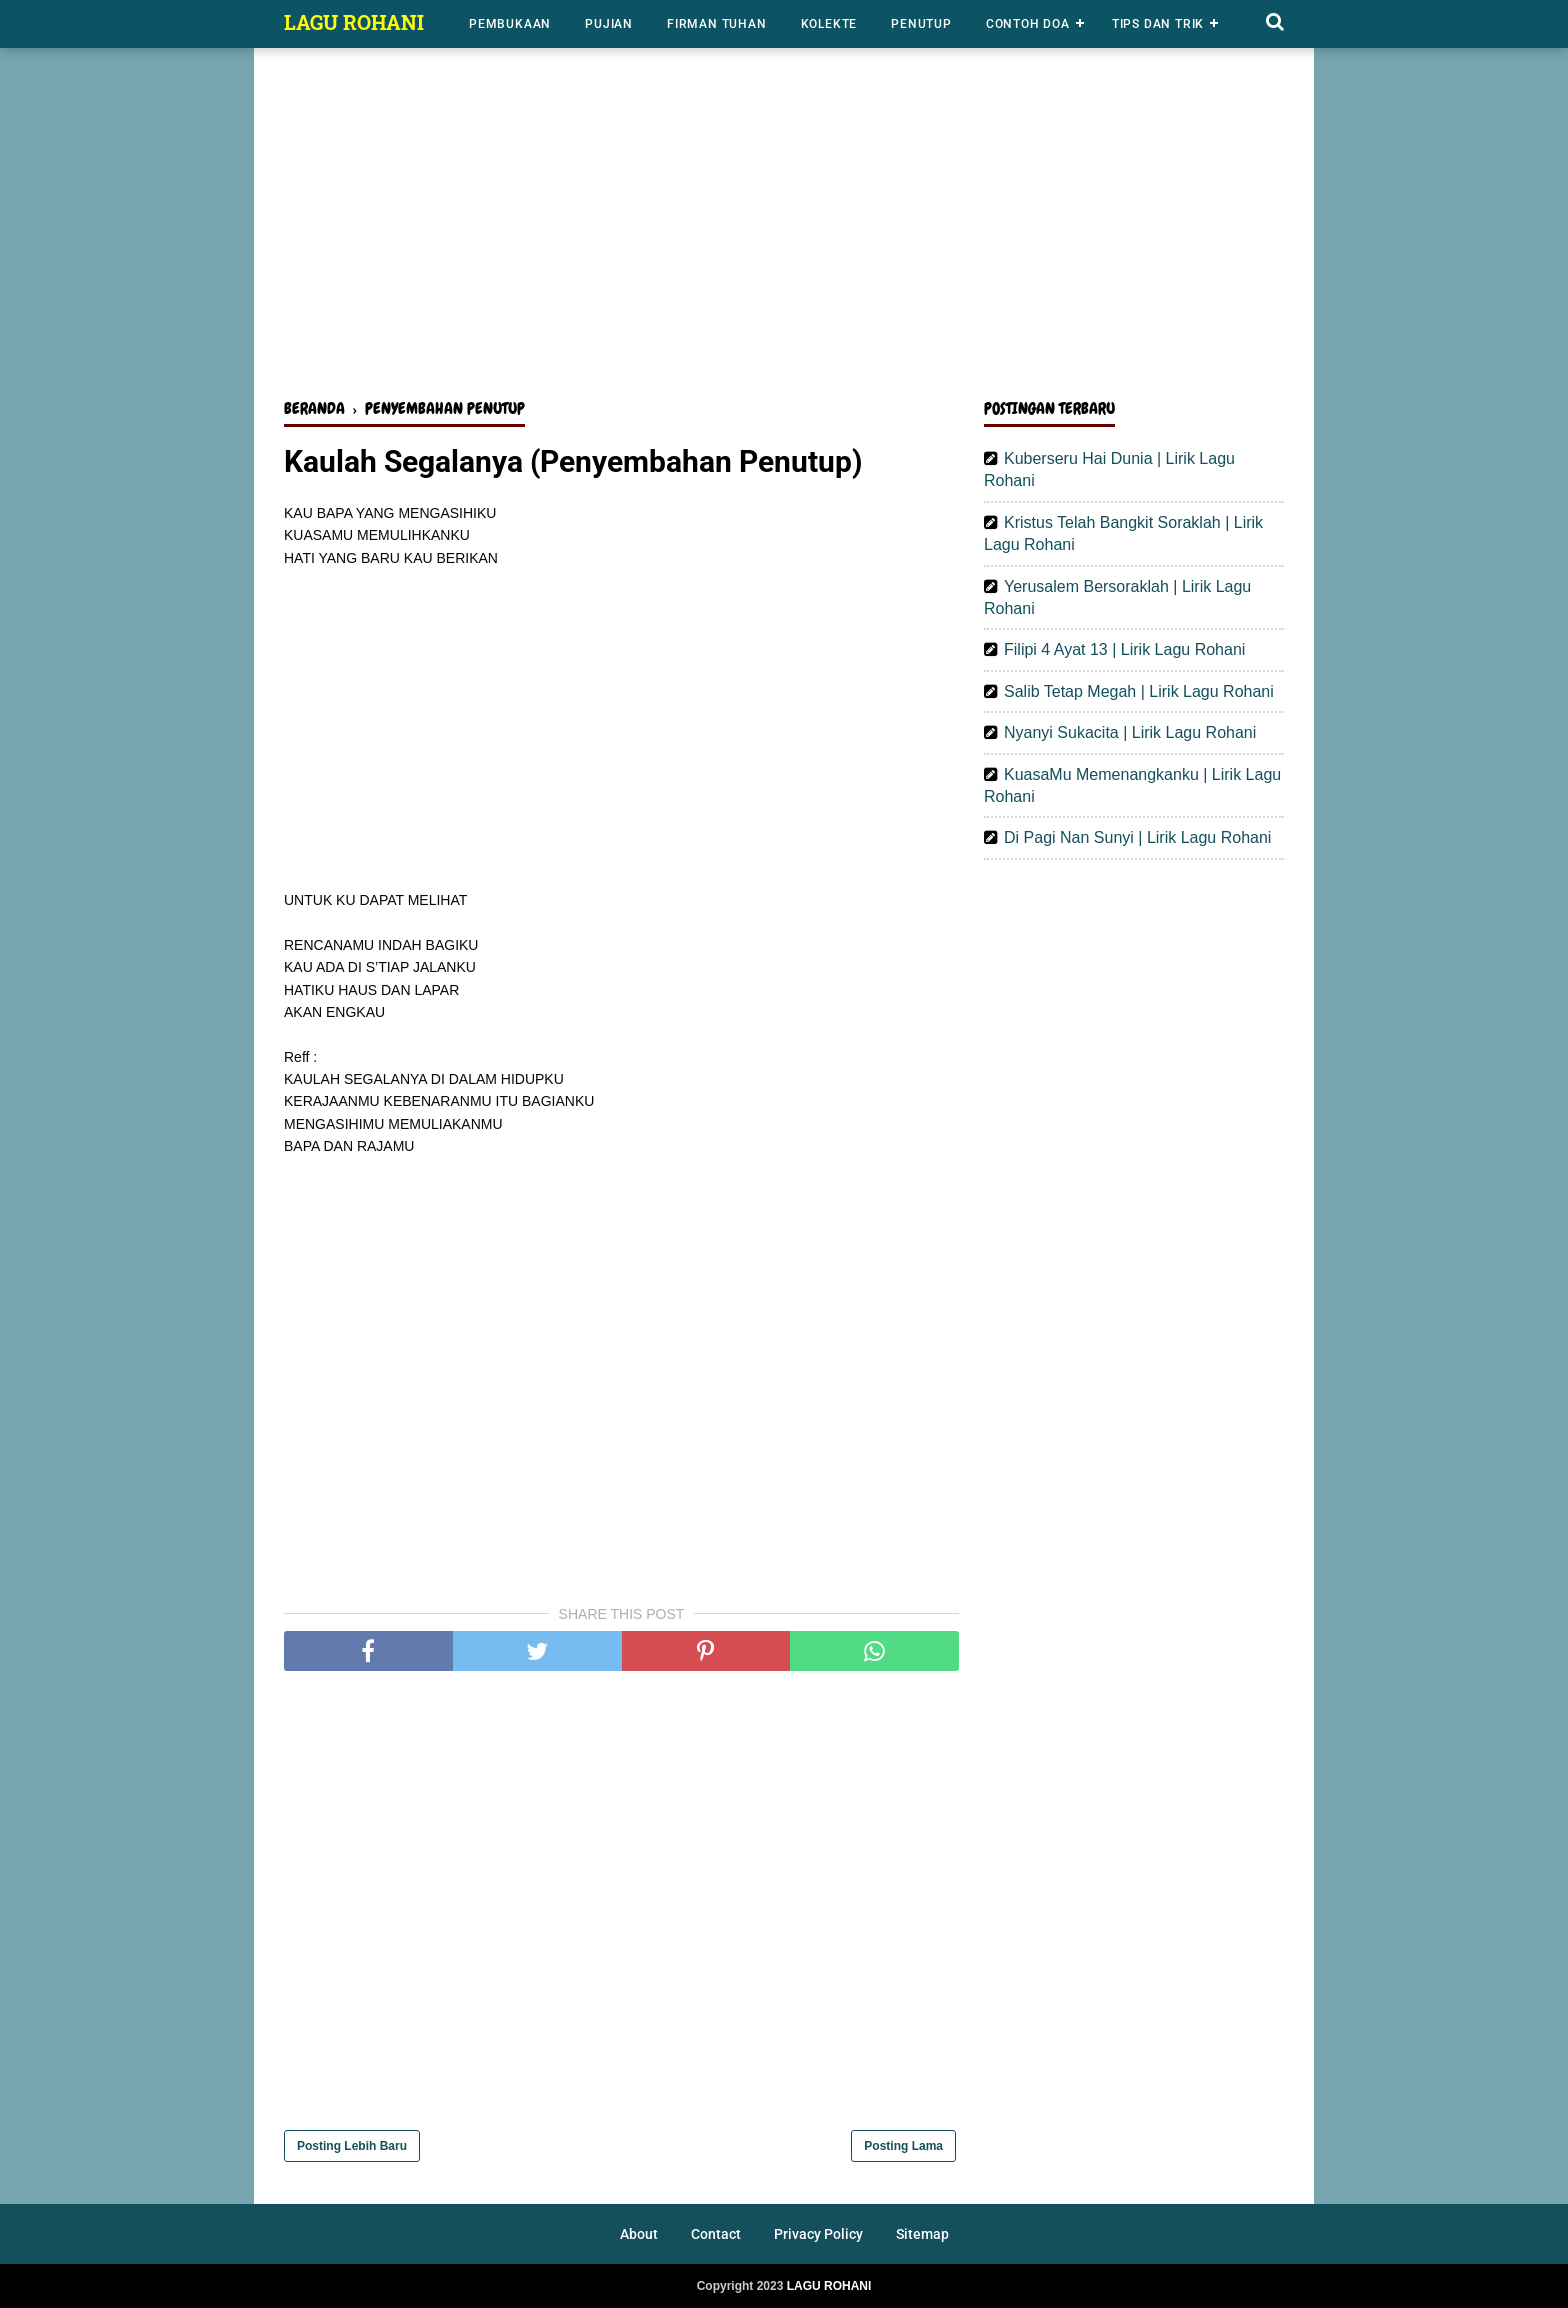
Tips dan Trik (1158, 24)
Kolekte (829, 24)
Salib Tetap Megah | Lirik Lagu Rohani (1139, 691)
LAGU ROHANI (354, 22)
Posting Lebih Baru (352, 2146)
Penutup (921, 24)
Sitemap (922, 2234)
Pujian (609, 24)
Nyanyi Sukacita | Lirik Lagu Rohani (1130, 732)
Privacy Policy (818, 2234)
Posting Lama (903, 2146)
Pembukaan (510, 24)
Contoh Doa (1028, 24)
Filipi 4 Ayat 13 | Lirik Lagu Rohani (1124, 649)
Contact (716, 2234)
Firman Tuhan (717, 24)
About (639, 2234)
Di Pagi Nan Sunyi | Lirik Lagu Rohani (1137, 837)
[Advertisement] (784, 228)
